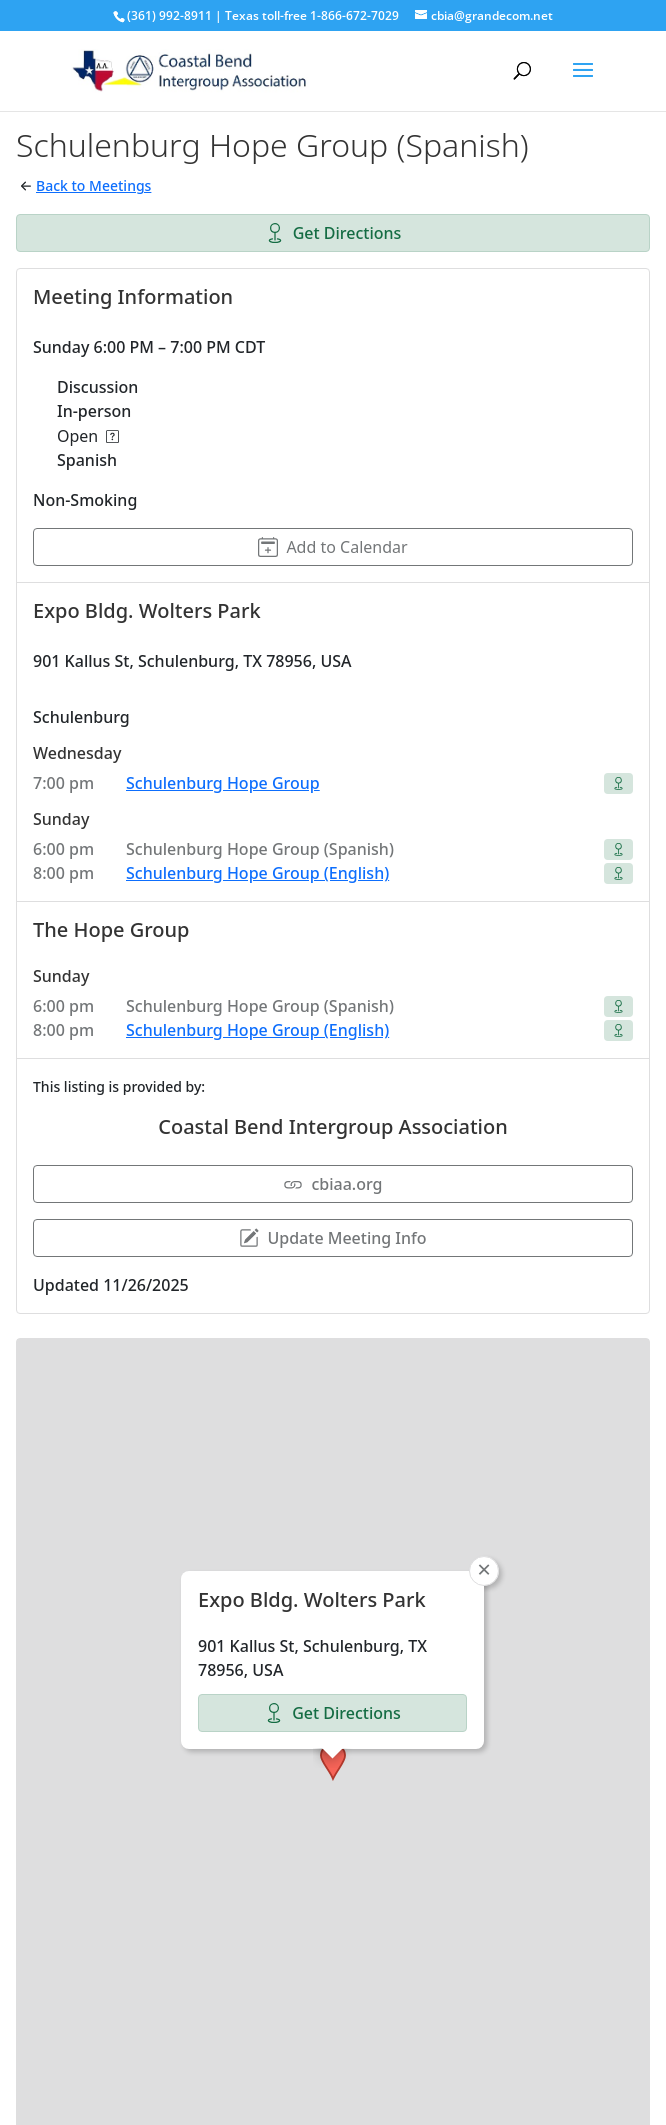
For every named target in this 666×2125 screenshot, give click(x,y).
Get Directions (333, 233)
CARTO (624, 2105)
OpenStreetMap (479, 2105)
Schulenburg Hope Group (223, 783)
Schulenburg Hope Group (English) (257, 873)
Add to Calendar (332, 547)
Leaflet (389, 2105)
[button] (333, 1588)
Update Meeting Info (332, 1238)
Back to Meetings (93, 185)
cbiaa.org (332, 1184)
